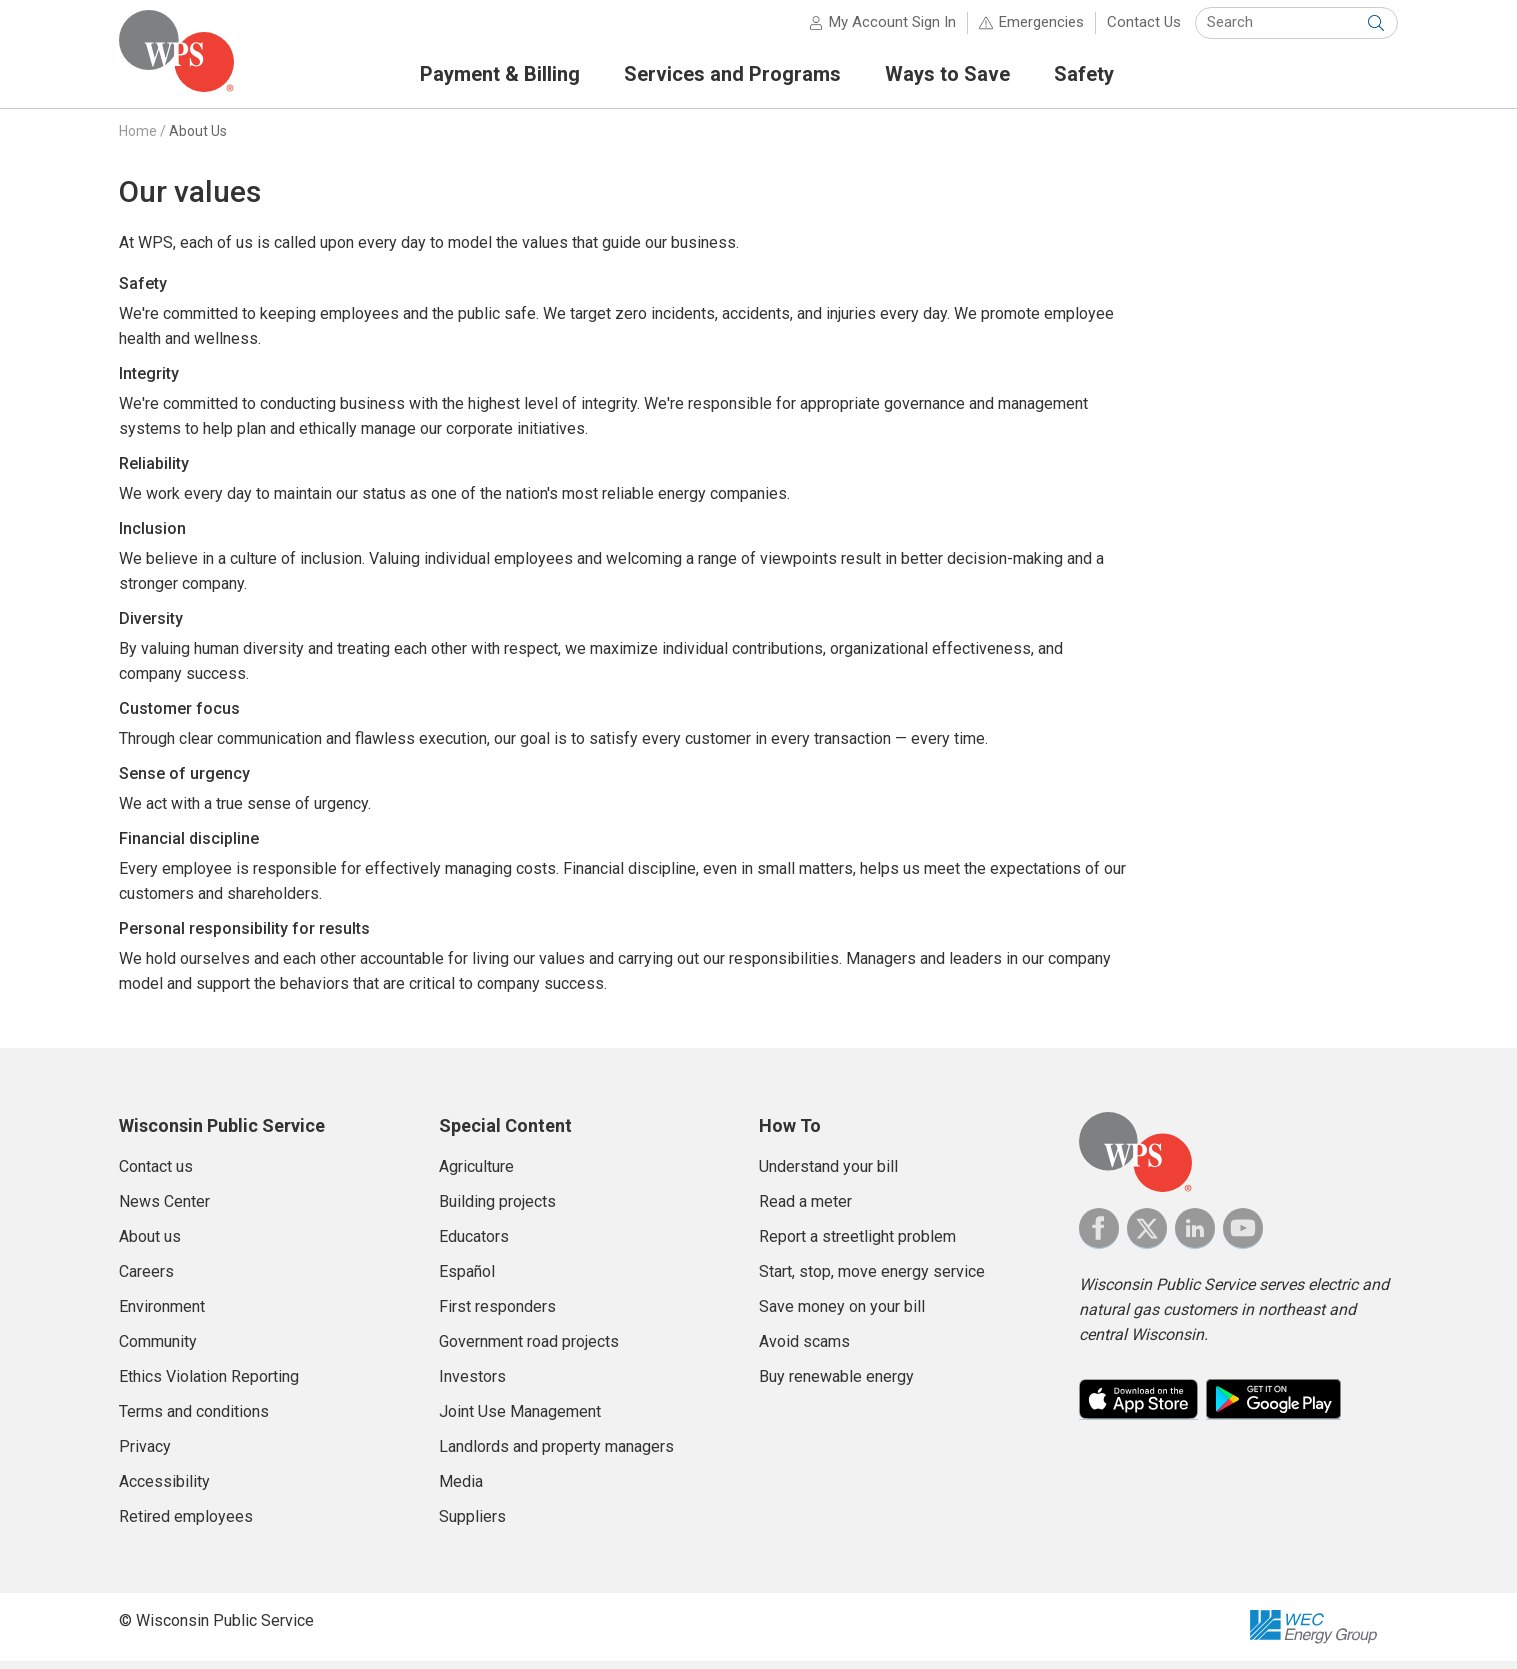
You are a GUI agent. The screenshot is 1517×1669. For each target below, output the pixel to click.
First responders (497, 1314)
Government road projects (529, 1349)
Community (158, 1349)
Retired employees (186, 1524)
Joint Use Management (520, 1419)
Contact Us (1144, 30)
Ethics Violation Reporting (209, 1384)
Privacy (145, 1454)
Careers (146, 1279)
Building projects (497, 1209)
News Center (164, 1209)
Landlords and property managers (556, 1454)
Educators (474, 1244)
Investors (472, 1384)
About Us (198, 139)
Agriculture (476, 1174)
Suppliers (472, 1524)
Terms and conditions (194, 1419)
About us (150, 1244)
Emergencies (1041, 30)
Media (461, 1489)
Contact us (156, 1174)
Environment (162, 1314)
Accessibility (164, 1489)
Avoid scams (804, 1349)
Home (138, 139)
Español (467, 1279)
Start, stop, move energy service (872, 1279)
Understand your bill (828, 1174)
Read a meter (805, 1209)
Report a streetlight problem (857, 1244)
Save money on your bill (842, 1314)
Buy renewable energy (836, 1384)
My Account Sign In (892, 30)
